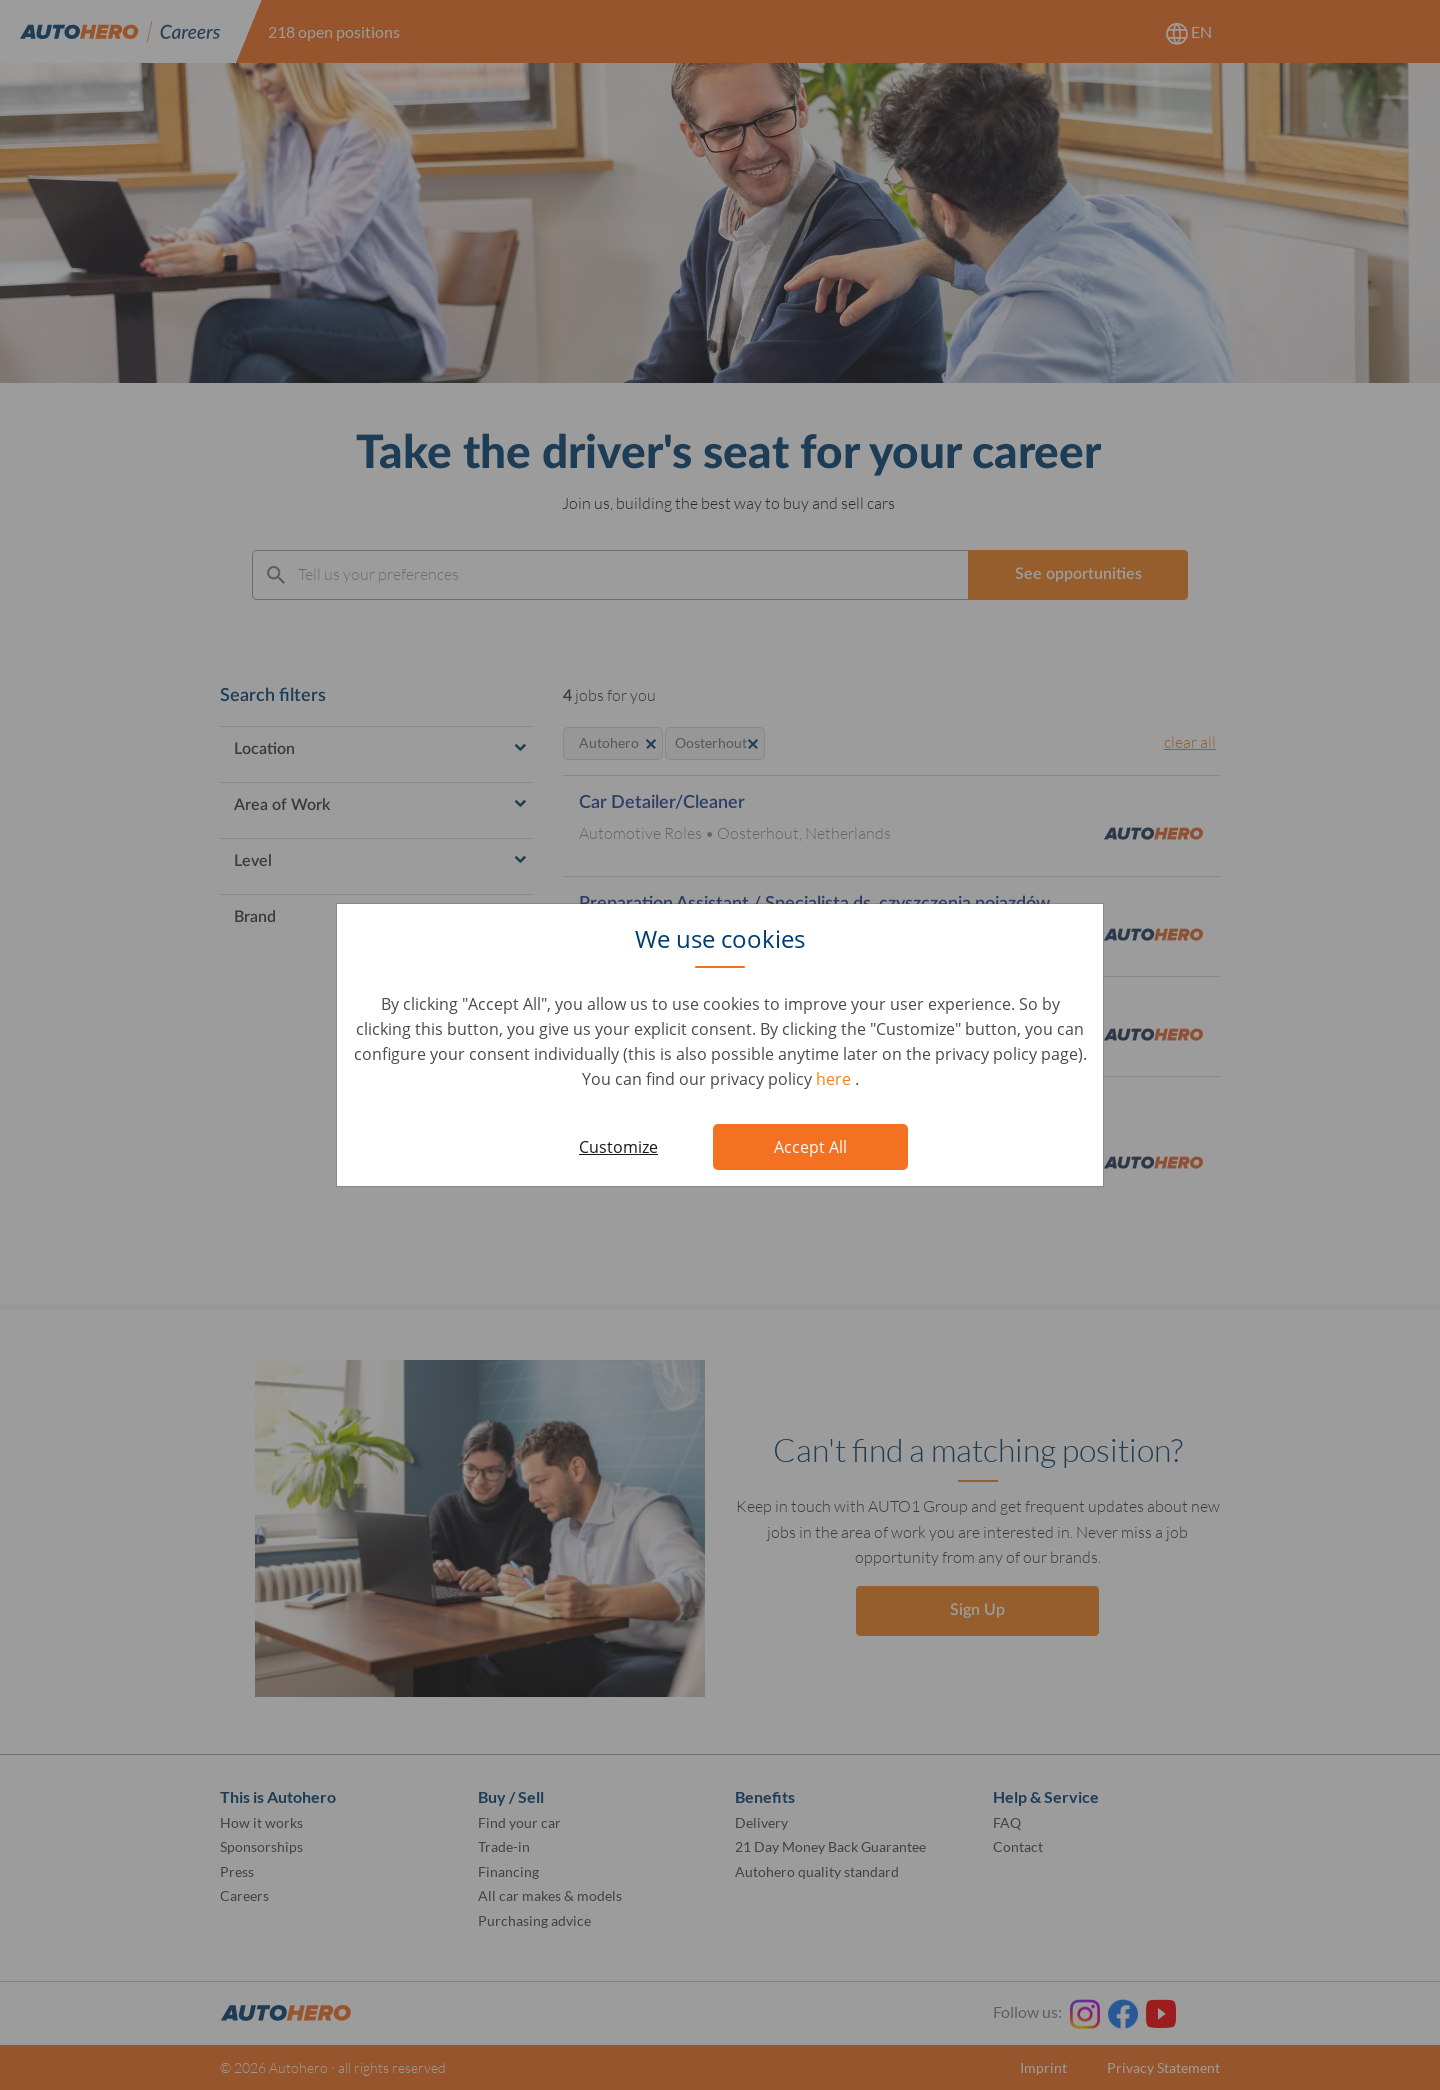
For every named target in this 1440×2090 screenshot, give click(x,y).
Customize (618, 1147)
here (835, 1079)
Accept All (810, 1147)
